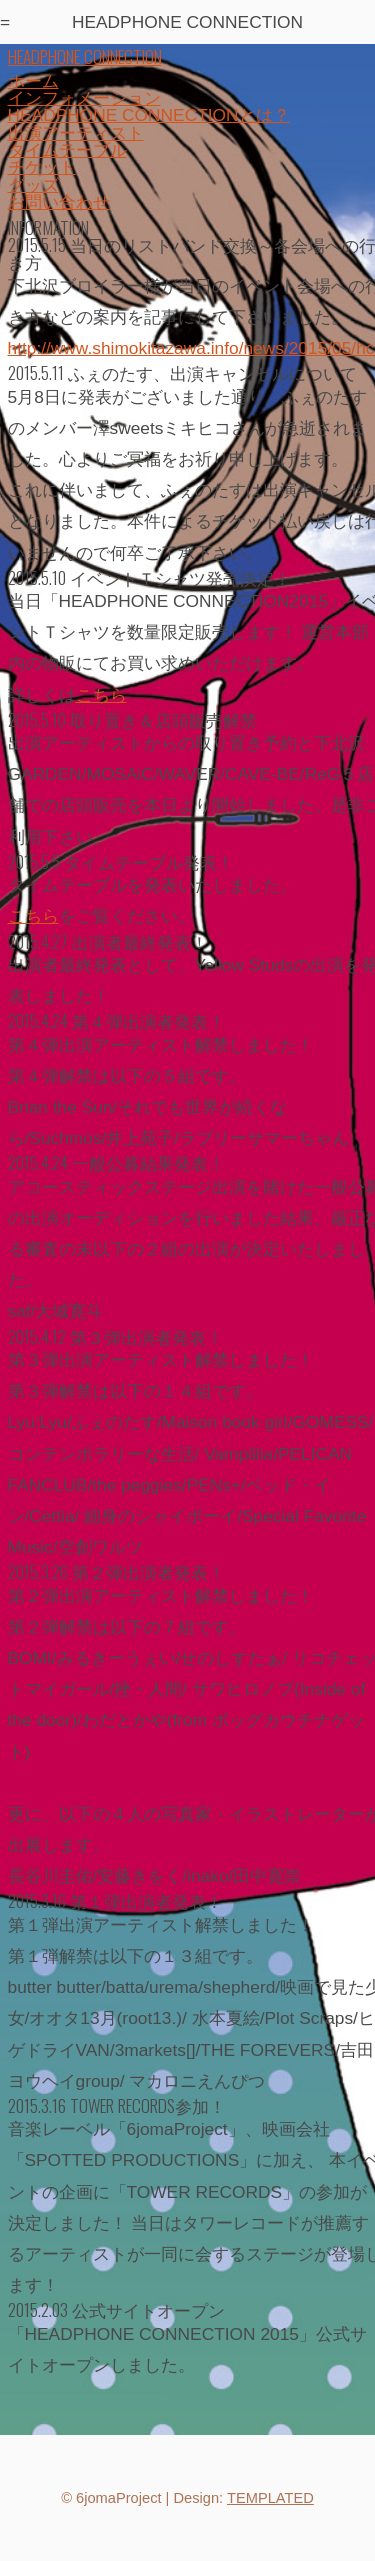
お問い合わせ (59, 202)
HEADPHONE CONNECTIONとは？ (149, 115)
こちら (101, 695)
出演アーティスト (76, 133)
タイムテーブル (67, 150)
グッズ (33, 185)
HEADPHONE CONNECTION (85, 56)
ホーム (33, 81)
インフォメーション (84, 98)
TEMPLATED (270, 2498)
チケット (42, 167)
